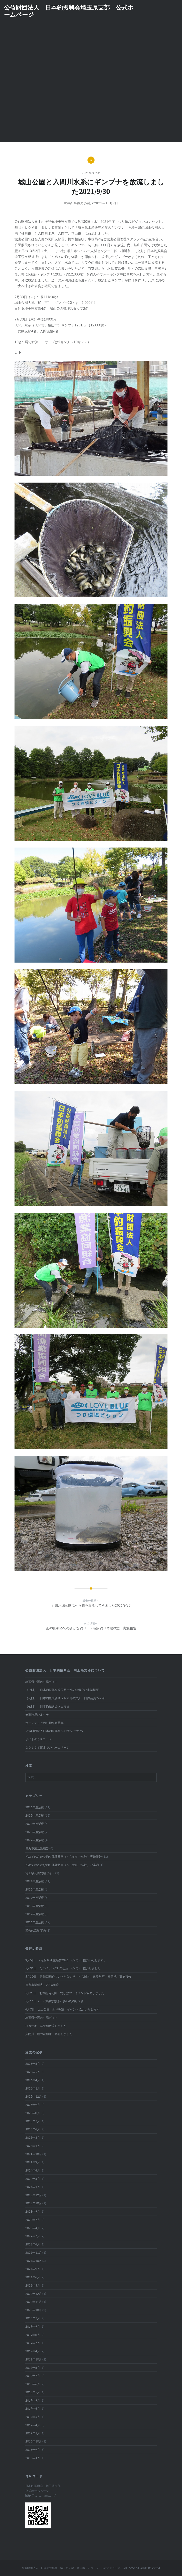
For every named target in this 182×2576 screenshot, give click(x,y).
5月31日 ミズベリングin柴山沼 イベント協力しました (63, 1968)
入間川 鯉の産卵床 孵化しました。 (50, 2034)
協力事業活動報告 (37, 1848)
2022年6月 (32, 2244)
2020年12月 (33, 2293)
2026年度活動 (34, 1807)
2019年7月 (32, 2343)
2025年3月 (32, 2137)
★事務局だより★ (37, 1714)
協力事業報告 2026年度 (42, 1984)
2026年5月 (32, 2072)
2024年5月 (32, 2178)
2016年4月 (32, 2458)
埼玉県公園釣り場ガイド (41, 1681)
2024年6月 (32, 2170)
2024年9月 (32, 2162)
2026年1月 (32, 2088)
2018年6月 (32, 2384)
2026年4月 (32, 2080)
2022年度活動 (34, 1840)
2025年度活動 (34, 1815)
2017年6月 (32, 2408)
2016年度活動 (34, 1922)
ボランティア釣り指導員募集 (44, 1723)
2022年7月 (32, 2236)
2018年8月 (32, 2367)
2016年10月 (33, 2441)
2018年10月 (33, 2359)
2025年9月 (32, 2104)
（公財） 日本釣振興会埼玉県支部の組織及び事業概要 (62, 1690)
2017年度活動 (34, 1914)
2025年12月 (33, 2096)
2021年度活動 (91, 172)
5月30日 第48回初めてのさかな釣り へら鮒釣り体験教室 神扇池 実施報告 (78, 1976)
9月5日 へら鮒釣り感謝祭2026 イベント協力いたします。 (65, 1960)
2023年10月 (33, 2203)
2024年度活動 (34, 1823)
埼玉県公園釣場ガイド (40, 1873)
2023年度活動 (34, 1832)
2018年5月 (32, 2392)
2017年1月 (32, 2433)
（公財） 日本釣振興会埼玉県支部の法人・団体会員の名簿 (65, 1698)
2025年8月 (32, 2113)
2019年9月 (32, 2326)
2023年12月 (33, 2195)
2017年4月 (32, 2425)
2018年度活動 (34, 1906)
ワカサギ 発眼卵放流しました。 (47, 2026)
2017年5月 (32, 2416)
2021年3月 (32, 2285)
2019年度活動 (34, 1897)
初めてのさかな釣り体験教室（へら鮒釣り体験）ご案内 (62, 1865)
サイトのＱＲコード (38, 1739)
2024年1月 (32, 2187)
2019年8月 (32, 2334)
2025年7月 (32, 2121)
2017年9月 (32, 2400)
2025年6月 (32, 2129)
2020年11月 (33, 2301)
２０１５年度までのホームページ (47, 1747)
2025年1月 (32, 2146)
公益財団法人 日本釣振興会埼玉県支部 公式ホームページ (69, 10)
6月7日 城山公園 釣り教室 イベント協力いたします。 (63, 2009)
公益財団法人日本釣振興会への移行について (54, 1731)
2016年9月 (32, 2449)
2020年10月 (33, 2310)
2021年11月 (33, 2252)
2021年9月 (32, 2269)
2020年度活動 (34, 1889)
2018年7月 (32, 2375)
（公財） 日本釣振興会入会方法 (47, 1706)
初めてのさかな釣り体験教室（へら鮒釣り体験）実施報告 (63, 1856)
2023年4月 (32, 2228)
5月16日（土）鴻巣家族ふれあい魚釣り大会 (54, 2001)
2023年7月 (32, 2219)
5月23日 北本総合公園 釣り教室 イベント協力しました (64, 1993)
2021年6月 (32, 2277)
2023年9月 (32, 2211)
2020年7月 (32, 2318)
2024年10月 (33, 2154)
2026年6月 (32, 2063)
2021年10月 (33, 2261)
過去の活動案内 (35, 1930)
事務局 (79, 203)
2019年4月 (32, 2351)
